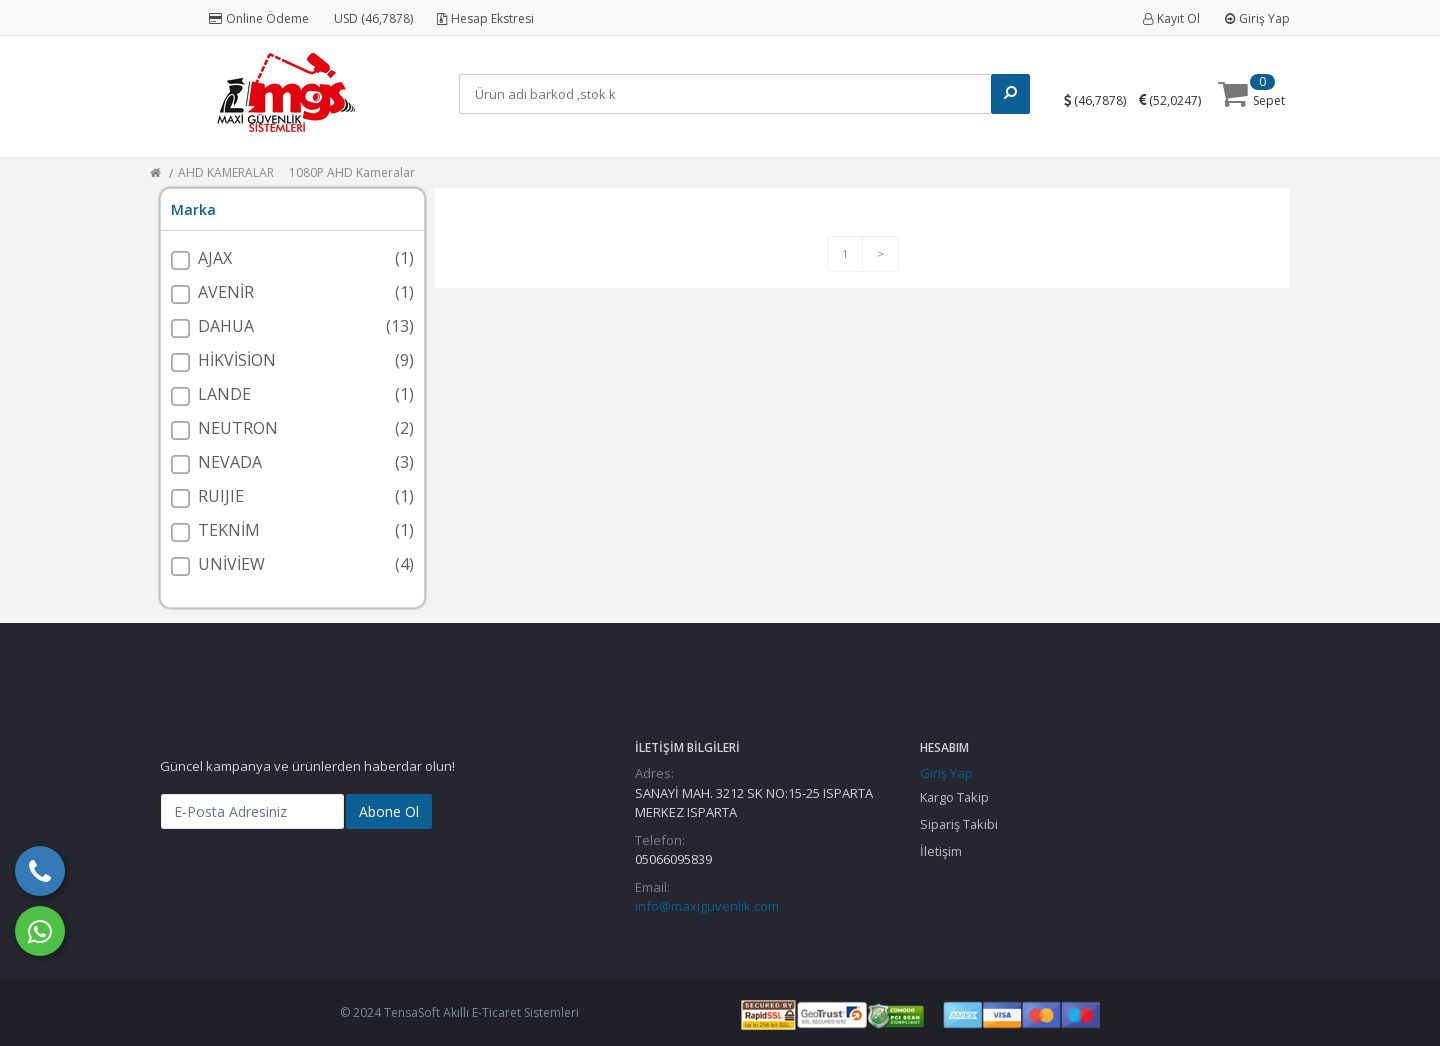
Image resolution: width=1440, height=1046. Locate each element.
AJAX (215, 258)
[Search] (729, 94)
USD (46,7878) (373, 18)
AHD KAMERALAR (226, 172)
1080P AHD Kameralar (352, 172)
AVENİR (226, 292)
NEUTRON (238, 428)
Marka (193, 209)
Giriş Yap (1257, 18)
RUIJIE (221, 496)
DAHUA (226, 326)
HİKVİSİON (237, 360)
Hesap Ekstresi (485, 18)
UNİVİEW (231, 564)
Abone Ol (389, 811)
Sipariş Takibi (959, 824)
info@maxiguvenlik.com (707, 906)
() (1104, 99)
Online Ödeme (259, 18)
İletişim (941, 851)
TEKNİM (229, 530)
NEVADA (230, 462)
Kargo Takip (954, 797)
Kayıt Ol (1171, 18)
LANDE (224, 394)
